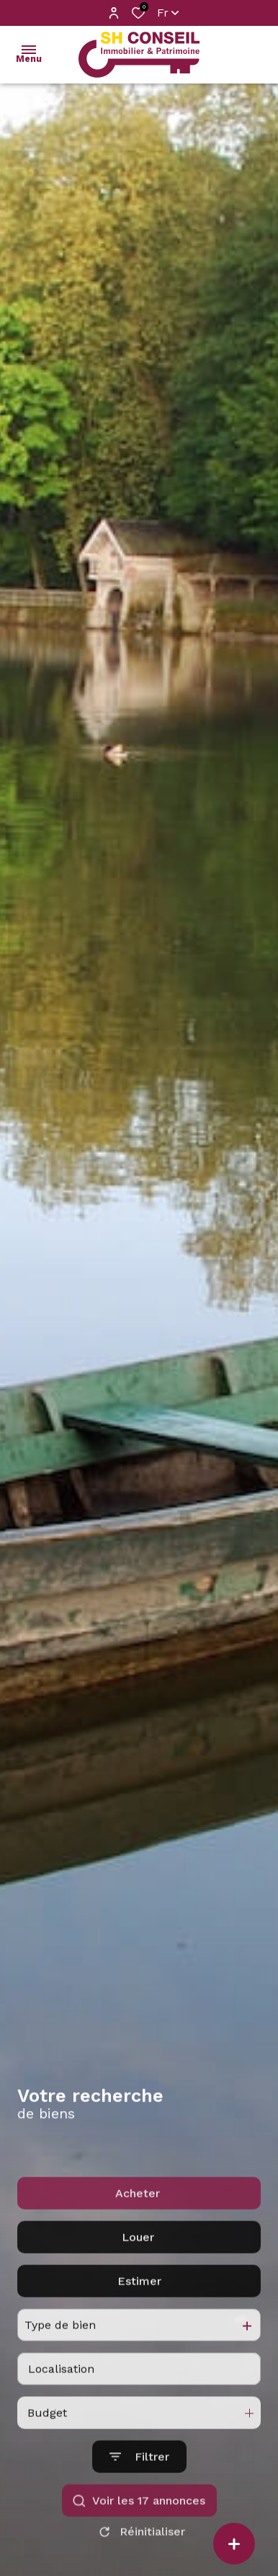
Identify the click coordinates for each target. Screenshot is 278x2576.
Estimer (139, 2346)
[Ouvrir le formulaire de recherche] (139, 2521)
